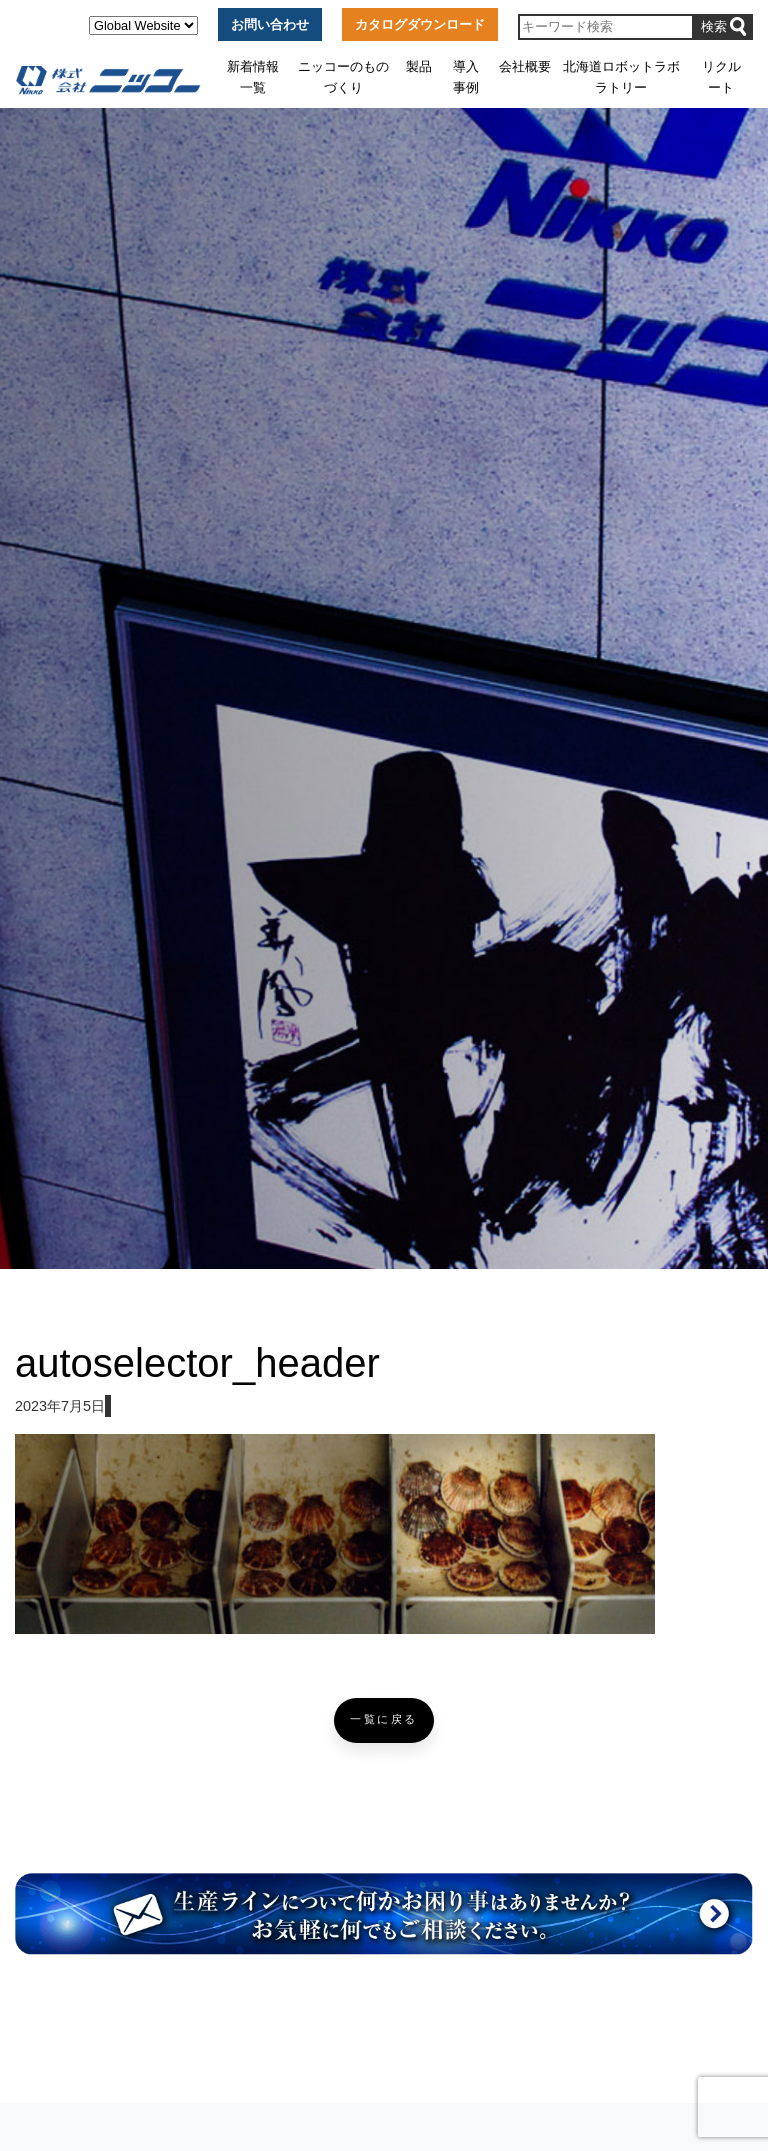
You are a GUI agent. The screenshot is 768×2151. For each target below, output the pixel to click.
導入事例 (466, 76)
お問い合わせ (270, 24)
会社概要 (525, 66)
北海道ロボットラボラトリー (621, 76)
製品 (419, 66)
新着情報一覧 (253, 76)
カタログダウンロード (420, 24)
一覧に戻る (384, 1719)
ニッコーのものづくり (343, 76)
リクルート (721, 76)
